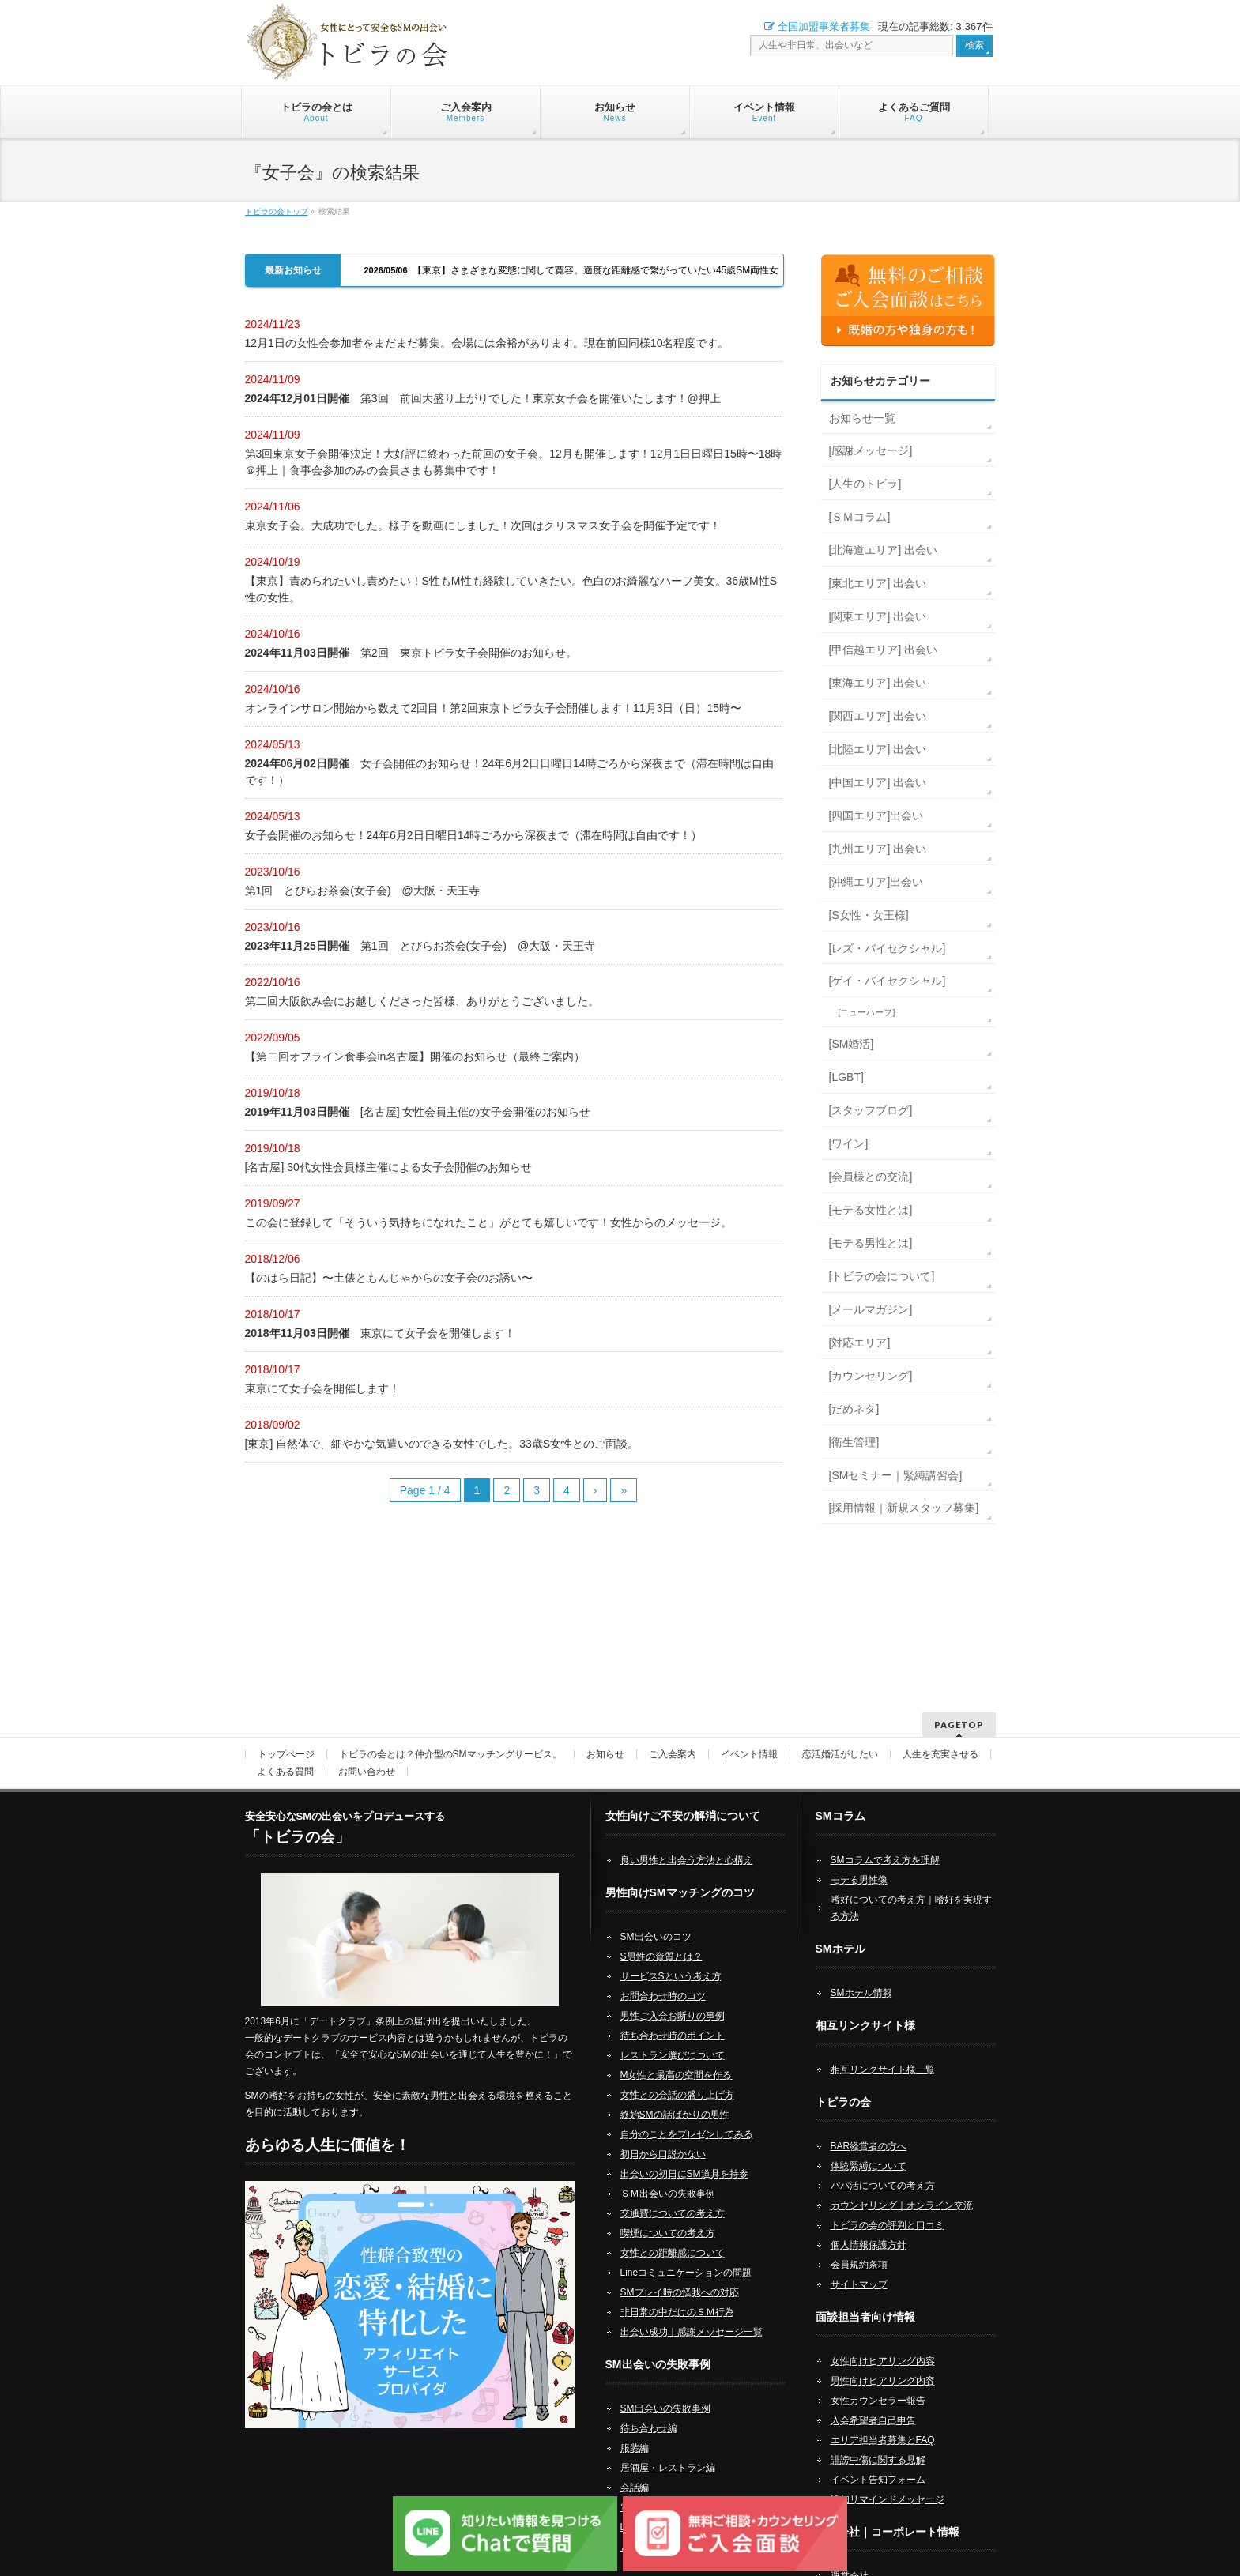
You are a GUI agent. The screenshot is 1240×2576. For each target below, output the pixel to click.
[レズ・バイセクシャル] (887, 948)
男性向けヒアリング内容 (883, 2360)
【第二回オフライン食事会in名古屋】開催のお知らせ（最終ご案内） (415, 1056)
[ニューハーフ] (867, 1012)
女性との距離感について (672, 2232)
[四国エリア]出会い (876, 815)
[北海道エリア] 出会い (883, 550)
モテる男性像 (859, 1859)
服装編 (634, 2427)
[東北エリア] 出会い (878, 583)
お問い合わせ (366, 1751)
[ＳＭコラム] (860, 516)
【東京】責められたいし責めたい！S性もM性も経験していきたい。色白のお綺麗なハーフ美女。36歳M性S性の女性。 (511, 589)
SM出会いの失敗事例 (665, 2387)
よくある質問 (285, 1751)
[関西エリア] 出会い (878, 716)
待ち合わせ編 (648, 2407)
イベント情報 (749, 1733)
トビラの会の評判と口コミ (887, 2204)
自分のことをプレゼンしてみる (686, 2113)
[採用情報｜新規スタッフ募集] (904, 1507)
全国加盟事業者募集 (817, 26)
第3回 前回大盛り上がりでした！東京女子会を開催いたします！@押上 (483, 398)
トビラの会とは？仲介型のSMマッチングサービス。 (450, 1733)
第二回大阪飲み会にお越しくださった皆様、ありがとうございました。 (422, 1001)
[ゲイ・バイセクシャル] (887, 980)
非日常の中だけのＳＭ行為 (677, 2291)
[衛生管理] (854, 1442)
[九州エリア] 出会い (878, 848)
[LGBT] (846, 1077)
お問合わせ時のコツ (663, 1975)
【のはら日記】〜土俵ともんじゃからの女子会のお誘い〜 (389, 1277)
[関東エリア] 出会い (878, 616)
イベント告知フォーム (878, 2459)
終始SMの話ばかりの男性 (674, 2094)
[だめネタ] (854, 1409)
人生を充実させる (940, 1733)
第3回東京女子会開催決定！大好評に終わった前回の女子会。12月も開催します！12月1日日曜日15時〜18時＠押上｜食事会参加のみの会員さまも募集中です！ (513, 461)
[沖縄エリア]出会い (876, 882)
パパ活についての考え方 (883, 2165)
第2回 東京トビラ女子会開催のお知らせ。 (411, 652)
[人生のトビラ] (865, 483)
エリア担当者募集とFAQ (883, 2419)
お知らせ (605, 1733)
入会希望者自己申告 (873, 2399)
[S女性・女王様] (869, 915)
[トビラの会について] (882, 1276)
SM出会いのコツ (656, 1916)
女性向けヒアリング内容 (883, 2340)
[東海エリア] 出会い (878, 682)
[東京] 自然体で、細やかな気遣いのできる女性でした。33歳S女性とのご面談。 (442, 1443)
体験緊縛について (868, 2145)
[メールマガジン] (871, 1309)
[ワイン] (849, 1143)
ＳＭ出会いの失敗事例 (667, 2173)
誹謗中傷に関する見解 (878, 2439)
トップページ (286, 1733)
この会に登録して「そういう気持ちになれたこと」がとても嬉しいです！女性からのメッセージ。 (488, 1222)
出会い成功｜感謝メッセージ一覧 (691, 2311)
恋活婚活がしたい (840, 1733)
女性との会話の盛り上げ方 (677, 2074)
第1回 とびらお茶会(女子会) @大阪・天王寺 (362, 890)
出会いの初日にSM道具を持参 (684, 2153)
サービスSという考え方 (671, 1955)
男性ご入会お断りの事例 (672, 1995)
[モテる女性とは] (871, 1209)
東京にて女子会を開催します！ (380, 1333)
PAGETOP (959, 1704)
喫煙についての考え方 (667, 2212)
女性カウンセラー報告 (878, 2380)
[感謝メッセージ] (871, 450)
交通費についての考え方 (672, 2192)
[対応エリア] (860, 1342)
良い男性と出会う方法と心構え (686, 1839)
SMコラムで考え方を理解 (885, 1839)
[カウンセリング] (871, 1375)
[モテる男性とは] (871, 1243)
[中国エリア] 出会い (878, 782)
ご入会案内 (672, 1733)
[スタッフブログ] (871, 1110)
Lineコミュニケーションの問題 (686, 2252)
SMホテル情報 (861, 1972)
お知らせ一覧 (862, 418)
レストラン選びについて (672, 2034)
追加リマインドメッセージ (887, 2478)
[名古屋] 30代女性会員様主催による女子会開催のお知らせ (388, 1167)
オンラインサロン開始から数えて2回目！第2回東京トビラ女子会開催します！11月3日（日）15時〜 (493, 708)
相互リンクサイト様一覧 (883, 2048)
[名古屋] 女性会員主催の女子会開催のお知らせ (418, 1111)
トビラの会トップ (276, 211)
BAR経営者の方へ (869, 2125)
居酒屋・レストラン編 (667, 2447)
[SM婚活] (851, 1044)
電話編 (634, 2486)
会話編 (634, 2466)
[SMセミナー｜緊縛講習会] (896, 1475)
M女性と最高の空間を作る (676, 2054)
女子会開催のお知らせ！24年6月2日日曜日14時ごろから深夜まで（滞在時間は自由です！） (509, 771)
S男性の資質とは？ (661, 1935)
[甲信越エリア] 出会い (883, 649)
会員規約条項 (859, 2244)
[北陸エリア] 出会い (878, 749)
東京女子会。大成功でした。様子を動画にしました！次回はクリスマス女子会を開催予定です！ (483, 525)
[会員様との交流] (871, 1176)
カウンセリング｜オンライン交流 (902, 2184)
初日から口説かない (663, 2133)
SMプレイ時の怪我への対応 (679, 2271)
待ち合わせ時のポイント (672, 2015)
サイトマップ (859, 2263)
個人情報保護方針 (868, 2224)
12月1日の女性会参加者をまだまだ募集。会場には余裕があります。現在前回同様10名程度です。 (487, 343)
